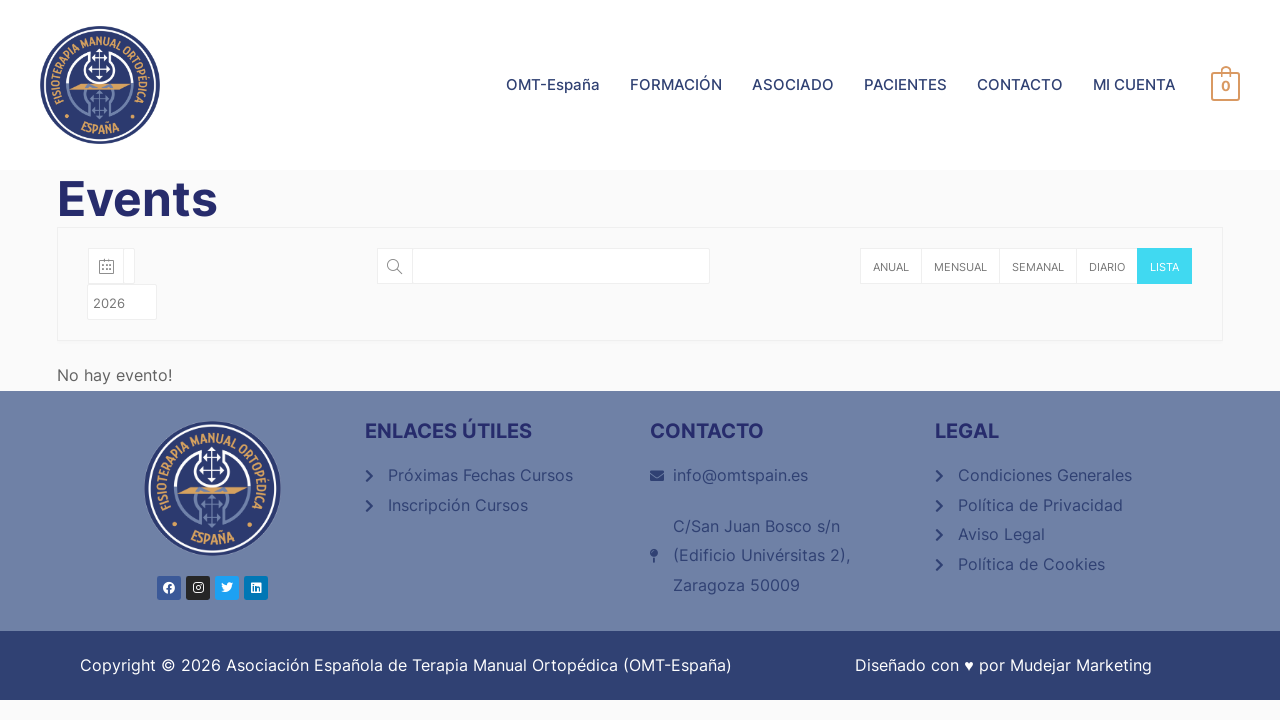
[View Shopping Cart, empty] (1225, 85)
